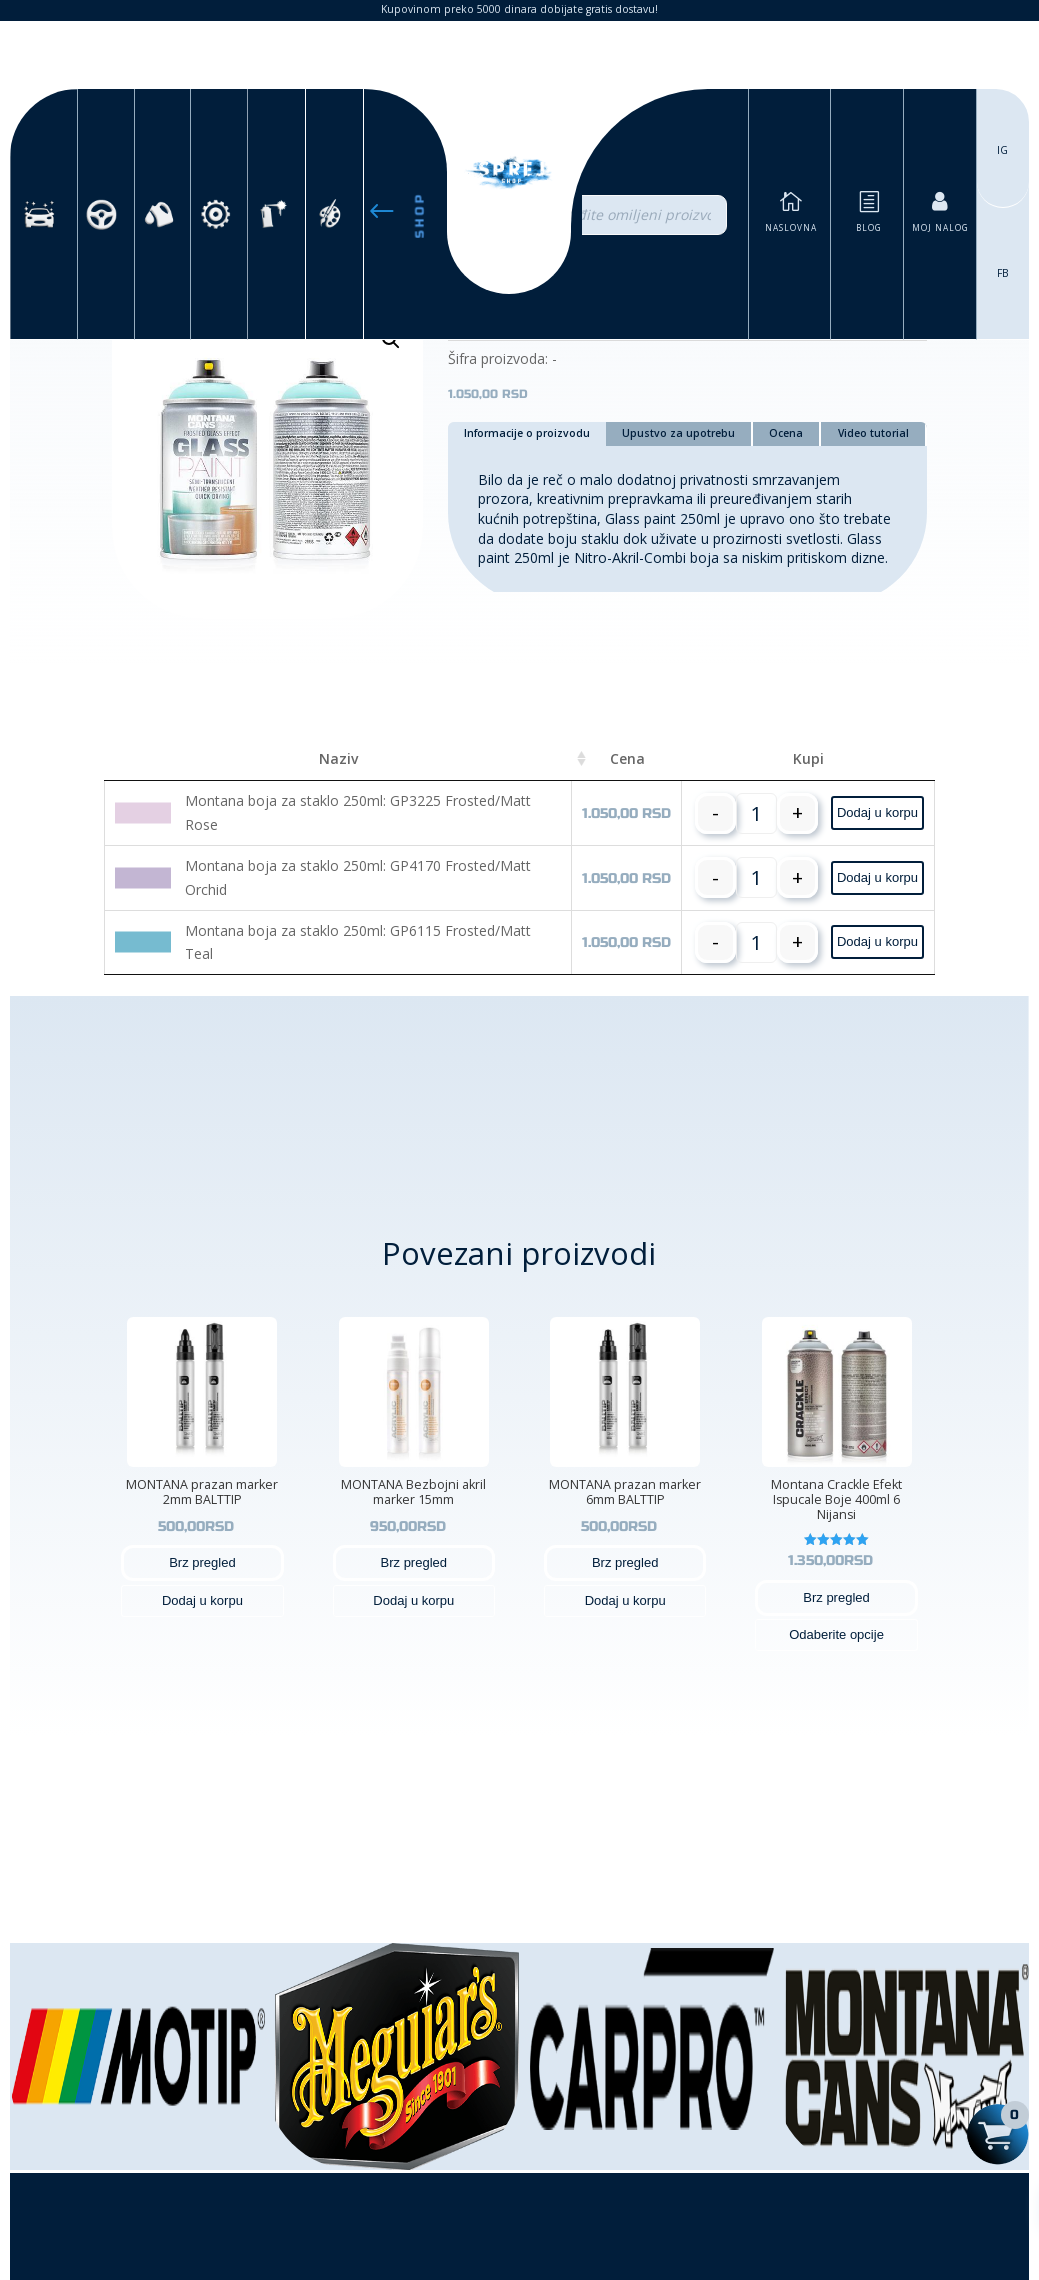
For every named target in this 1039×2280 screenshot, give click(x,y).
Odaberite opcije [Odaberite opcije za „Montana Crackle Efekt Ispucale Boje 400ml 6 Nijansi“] (836, 1634)
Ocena (786, 433)
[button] (391, 340)
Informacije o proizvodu (527, 433)
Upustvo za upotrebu (678, 433)
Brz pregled (202, 1562)
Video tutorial (873, 433)
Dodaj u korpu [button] (877, 812)
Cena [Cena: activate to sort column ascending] (627, 758)
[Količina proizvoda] (756, 813)
